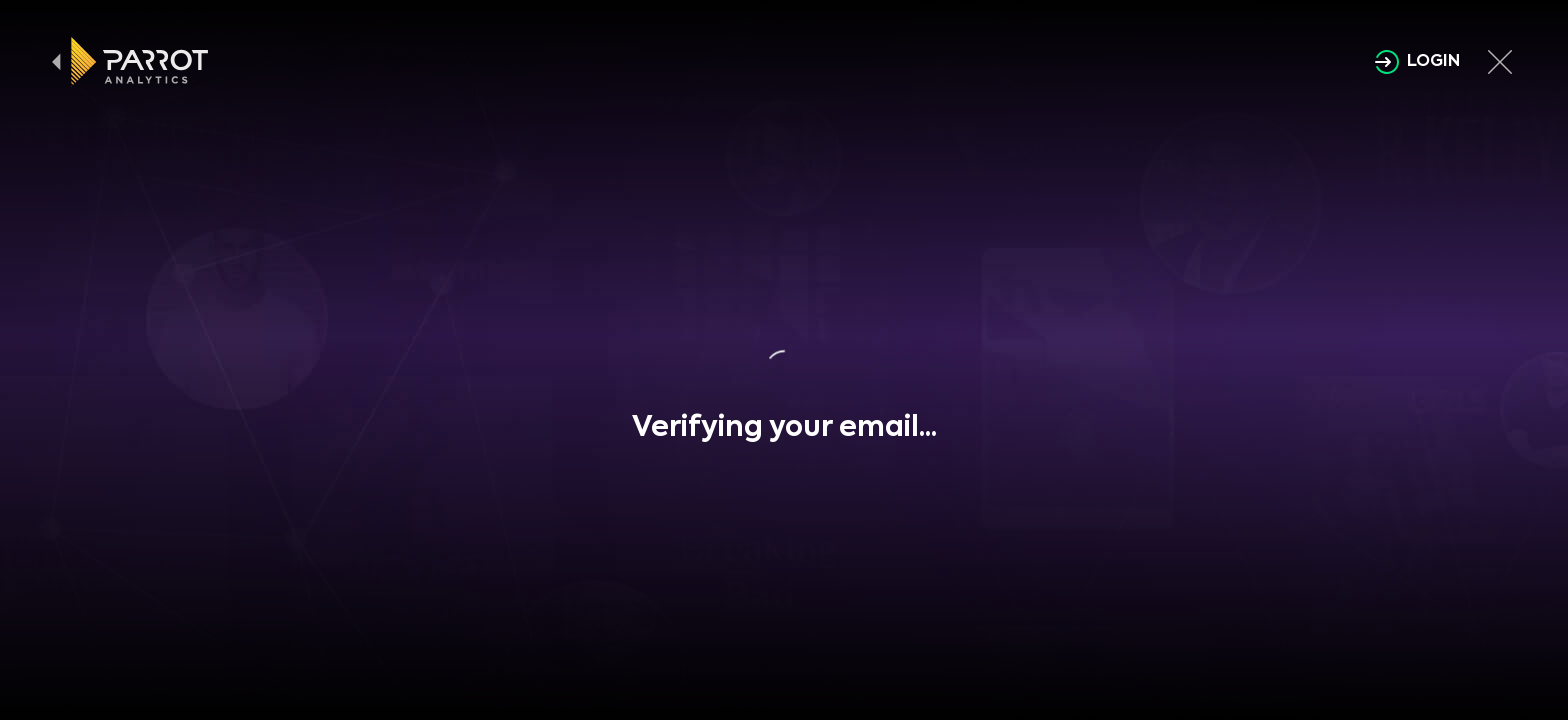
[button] (783, 369)
